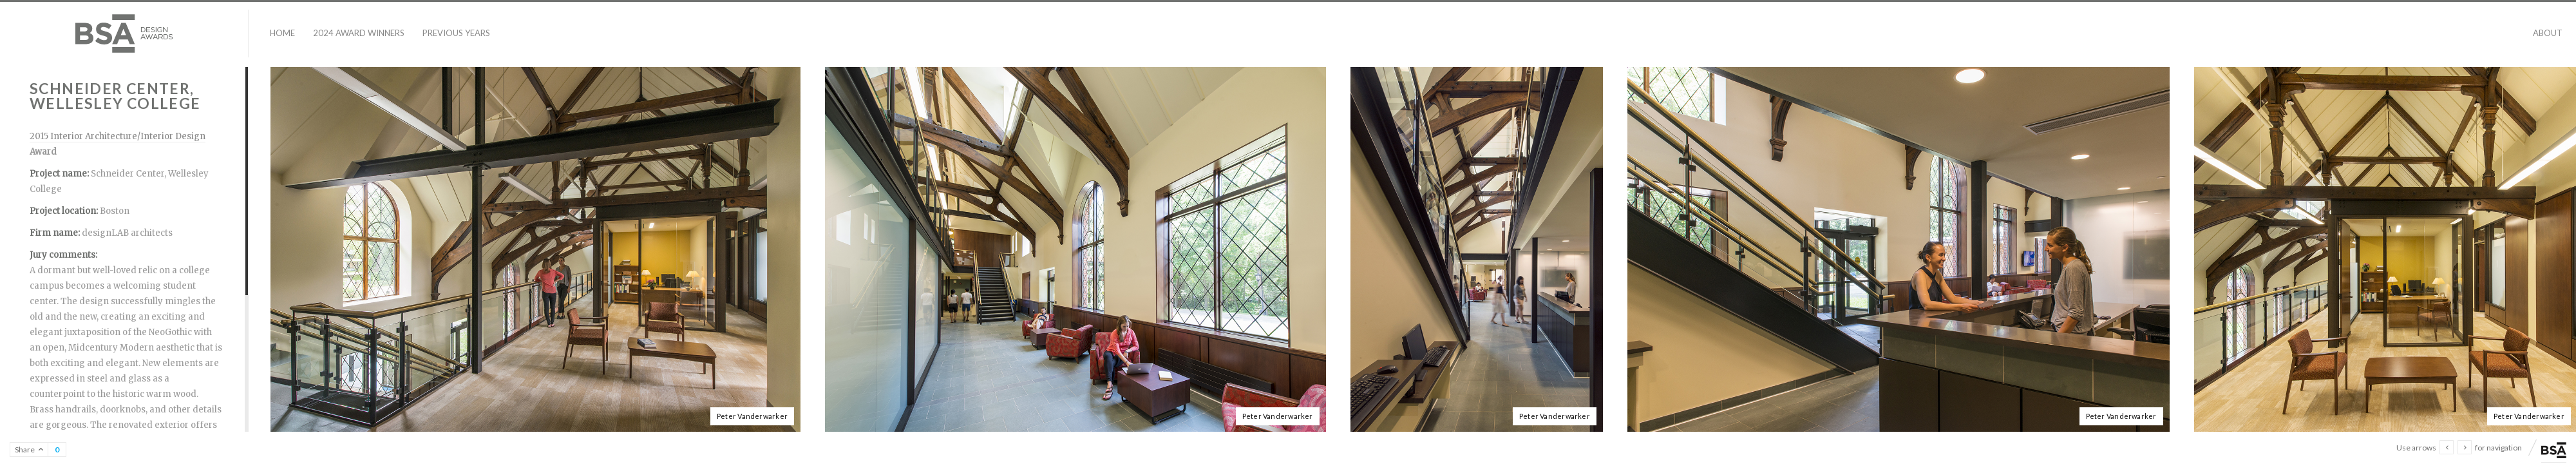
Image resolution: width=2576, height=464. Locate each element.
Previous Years (456, 33)
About (2547, 33)
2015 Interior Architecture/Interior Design (117, 136)
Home (282, 33)
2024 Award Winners (358, 33)
